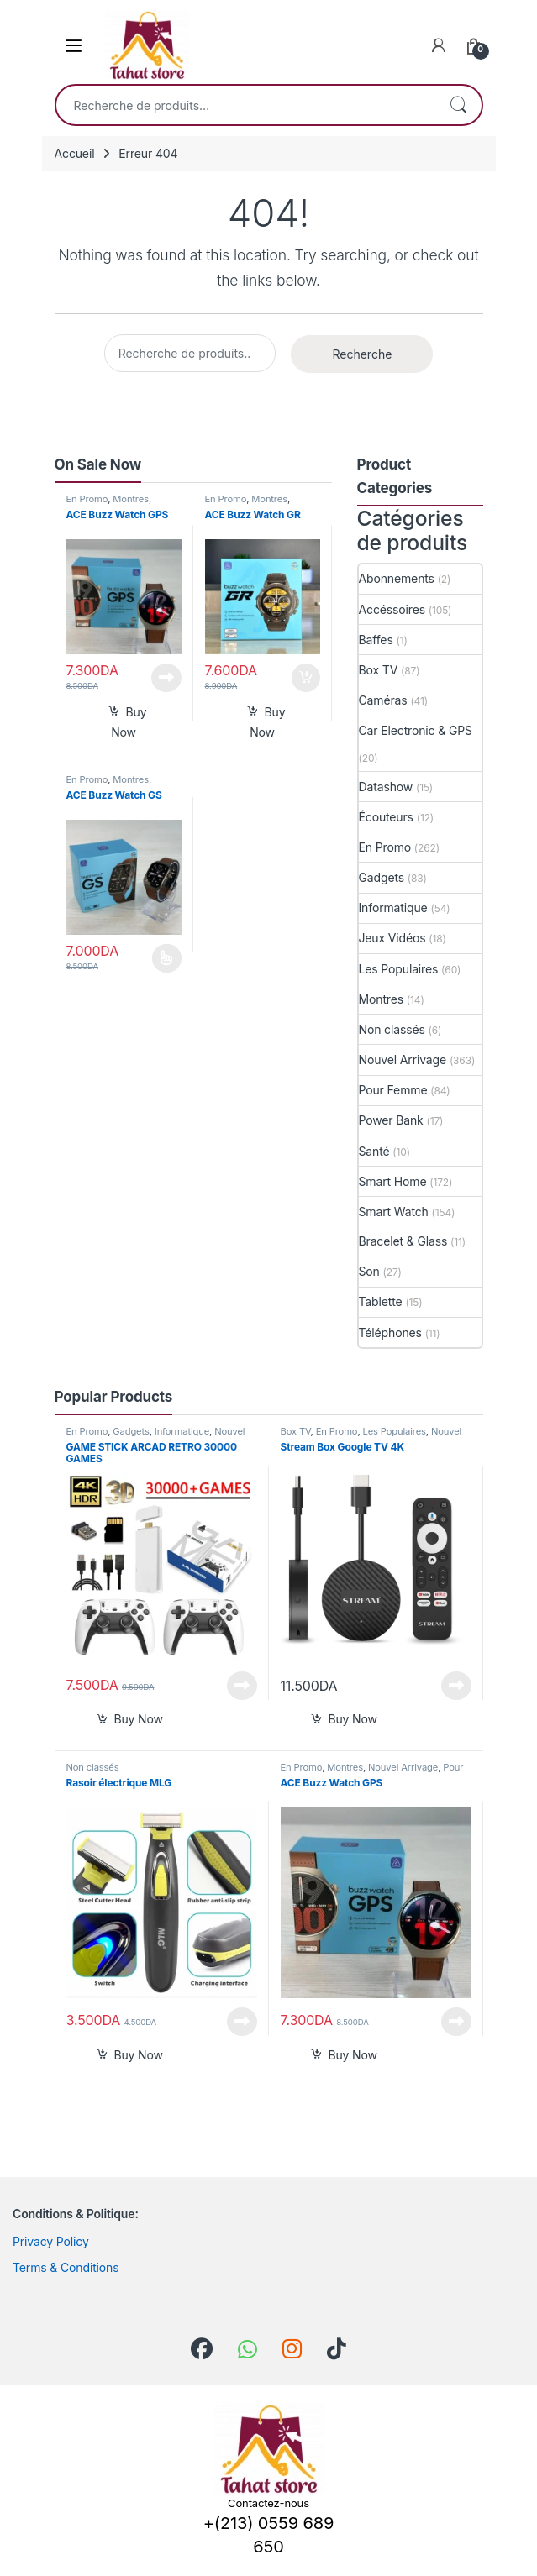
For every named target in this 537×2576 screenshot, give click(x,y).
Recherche (458, 105)
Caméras (383, 700)
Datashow (386, 786)
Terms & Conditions (66, 2267)
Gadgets (381, 877)
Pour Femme (393, 1090)
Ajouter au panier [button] (306, 678)
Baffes (376, 639)
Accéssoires (392, 609)
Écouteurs (386, 817)
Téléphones (390, 1332)
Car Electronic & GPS (415, 730)
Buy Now (128, 722)
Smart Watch (394, 1211)
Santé (374, 1151)
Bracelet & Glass (403, 1241)
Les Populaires (399, 969)
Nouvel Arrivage (403, 1059)
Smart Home (393, 1181)
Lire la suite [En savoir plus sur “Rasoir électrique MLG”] (242, 2021)
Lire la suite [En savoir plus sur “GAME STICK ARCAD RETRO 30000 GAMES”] (242, 1685)
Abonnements (396, 578)
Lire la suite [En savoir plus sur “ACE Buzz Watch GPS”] (166, 678)
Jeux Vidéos (392, 938)
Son (369, 1271)
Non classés (392, 1029)
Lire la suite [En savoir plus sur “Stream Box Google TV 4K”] (456, 1685)
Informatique (393, 907)
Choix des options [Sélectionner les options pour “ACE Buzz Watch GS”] (167, 958)
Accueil (75, 153)
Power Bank (391, 1120)
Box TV (378, 670)
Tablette (381, 1301)
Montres (131, 499)
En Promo (87, 499)
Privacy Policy (51, 2241)
